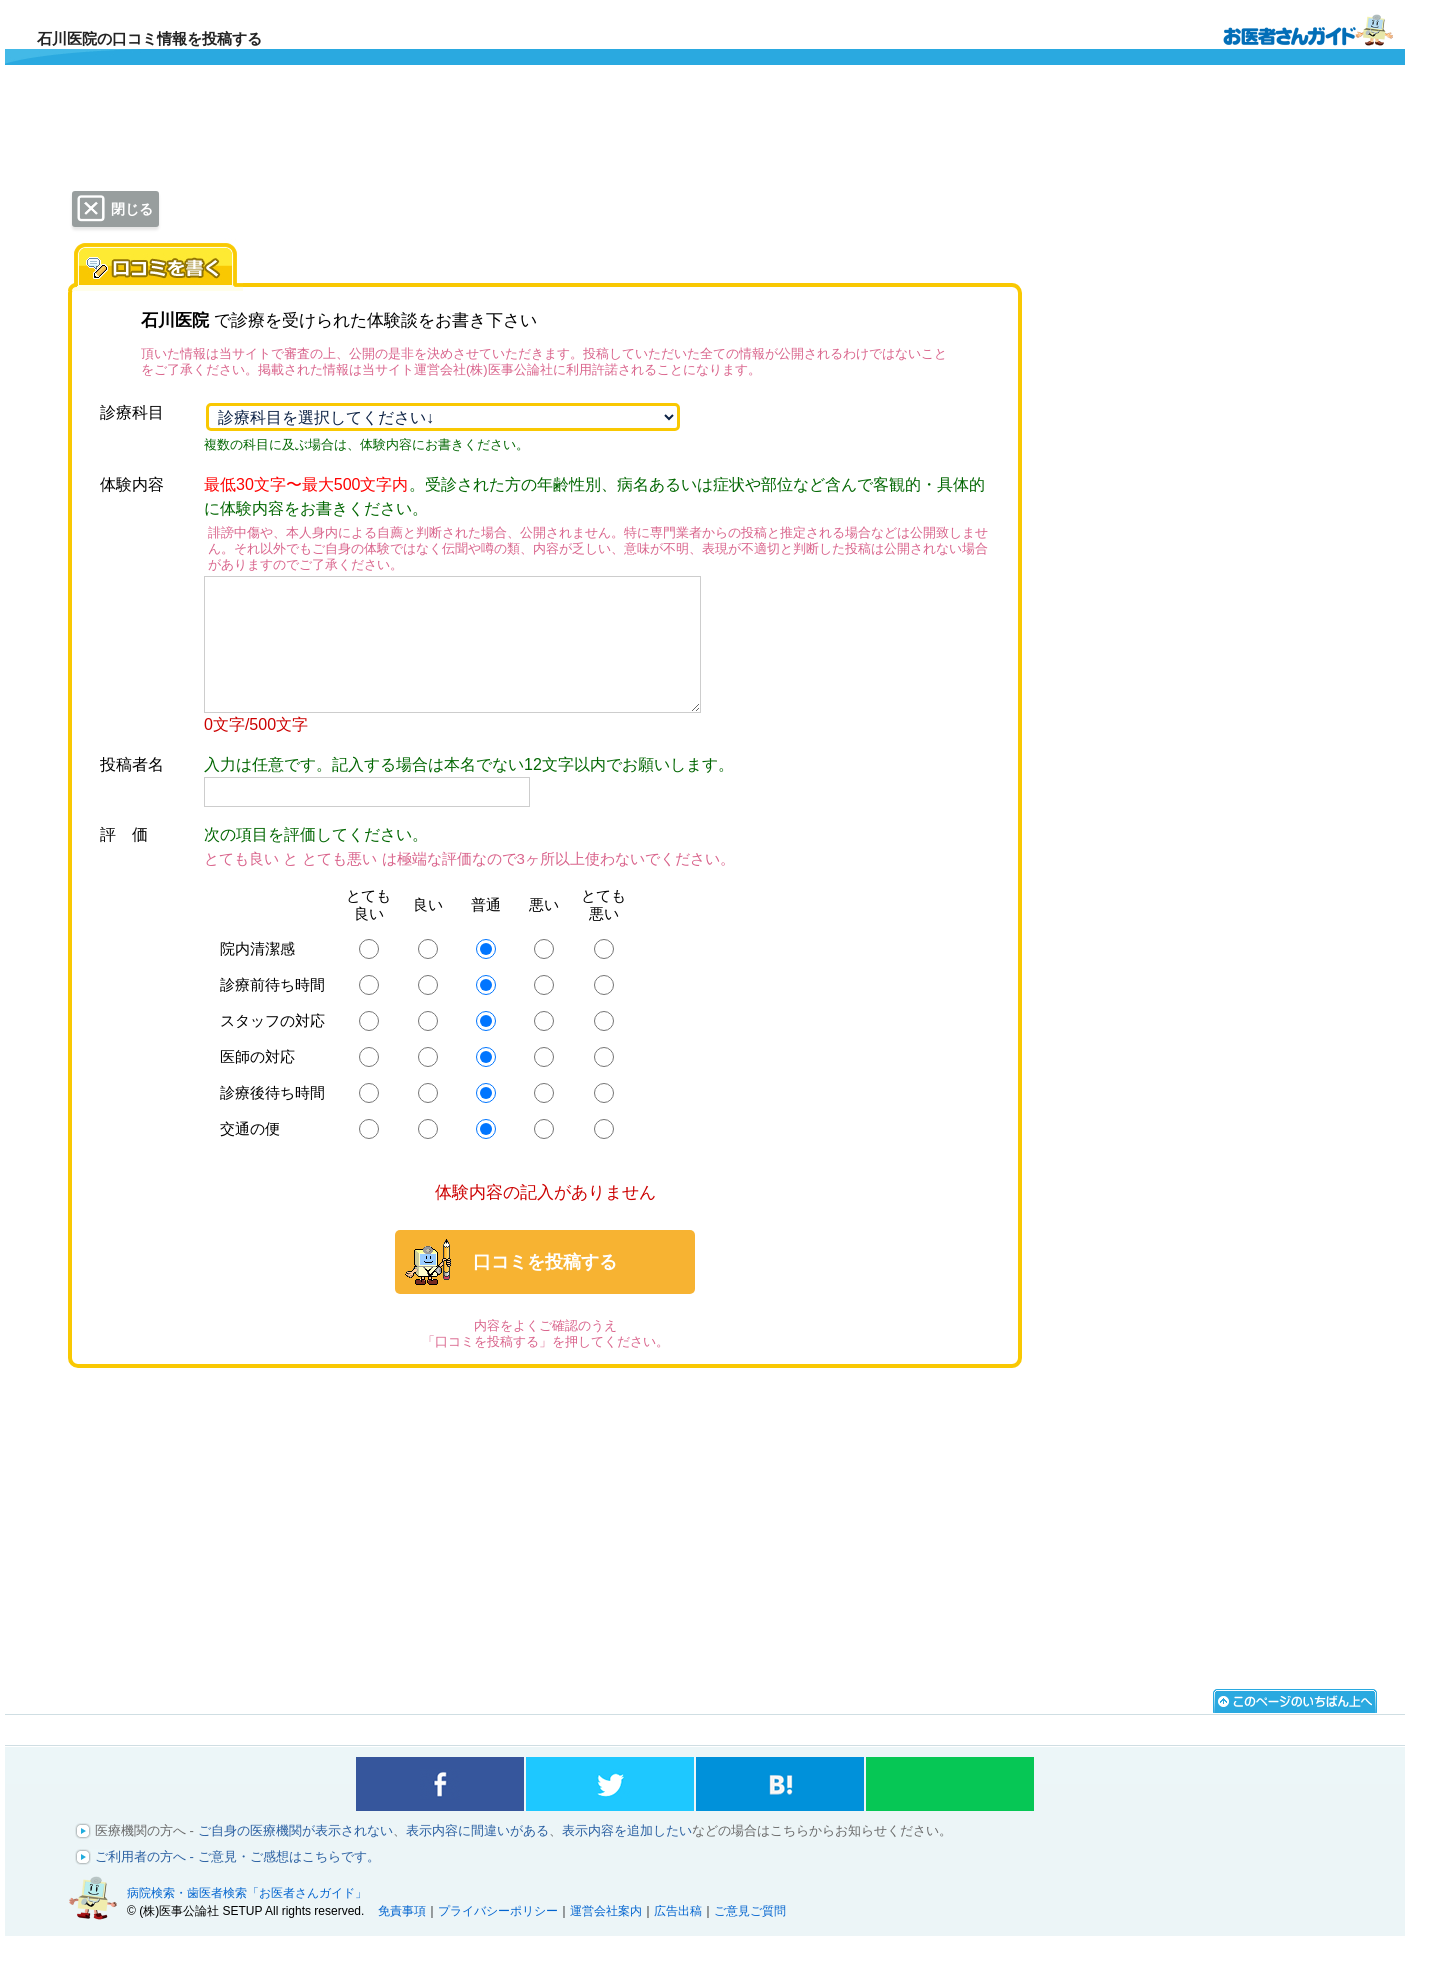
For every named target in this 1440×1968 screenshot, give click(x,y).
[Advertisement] (545, 1547)
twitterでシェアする (610, 1811)
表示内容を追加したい (627, 1857)
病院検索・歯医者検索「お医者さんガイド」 (247, 1920)
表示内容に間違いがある (477, 1857)
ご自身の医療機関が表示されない (295, 1857)
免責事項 (402, 1938)
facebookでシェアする (440, 1811)
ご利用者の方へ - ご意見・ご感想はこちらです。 (237, 1883)
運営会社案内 (606, 1938)
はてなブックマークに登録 (780, 1811)
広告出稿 (678, 1938)
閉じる (132, 209)
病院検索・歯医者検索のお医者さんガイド (1308, 29)
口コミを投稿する (545, 1289)
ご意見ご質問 (750, 1938)
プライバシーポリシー (498, 1938)
